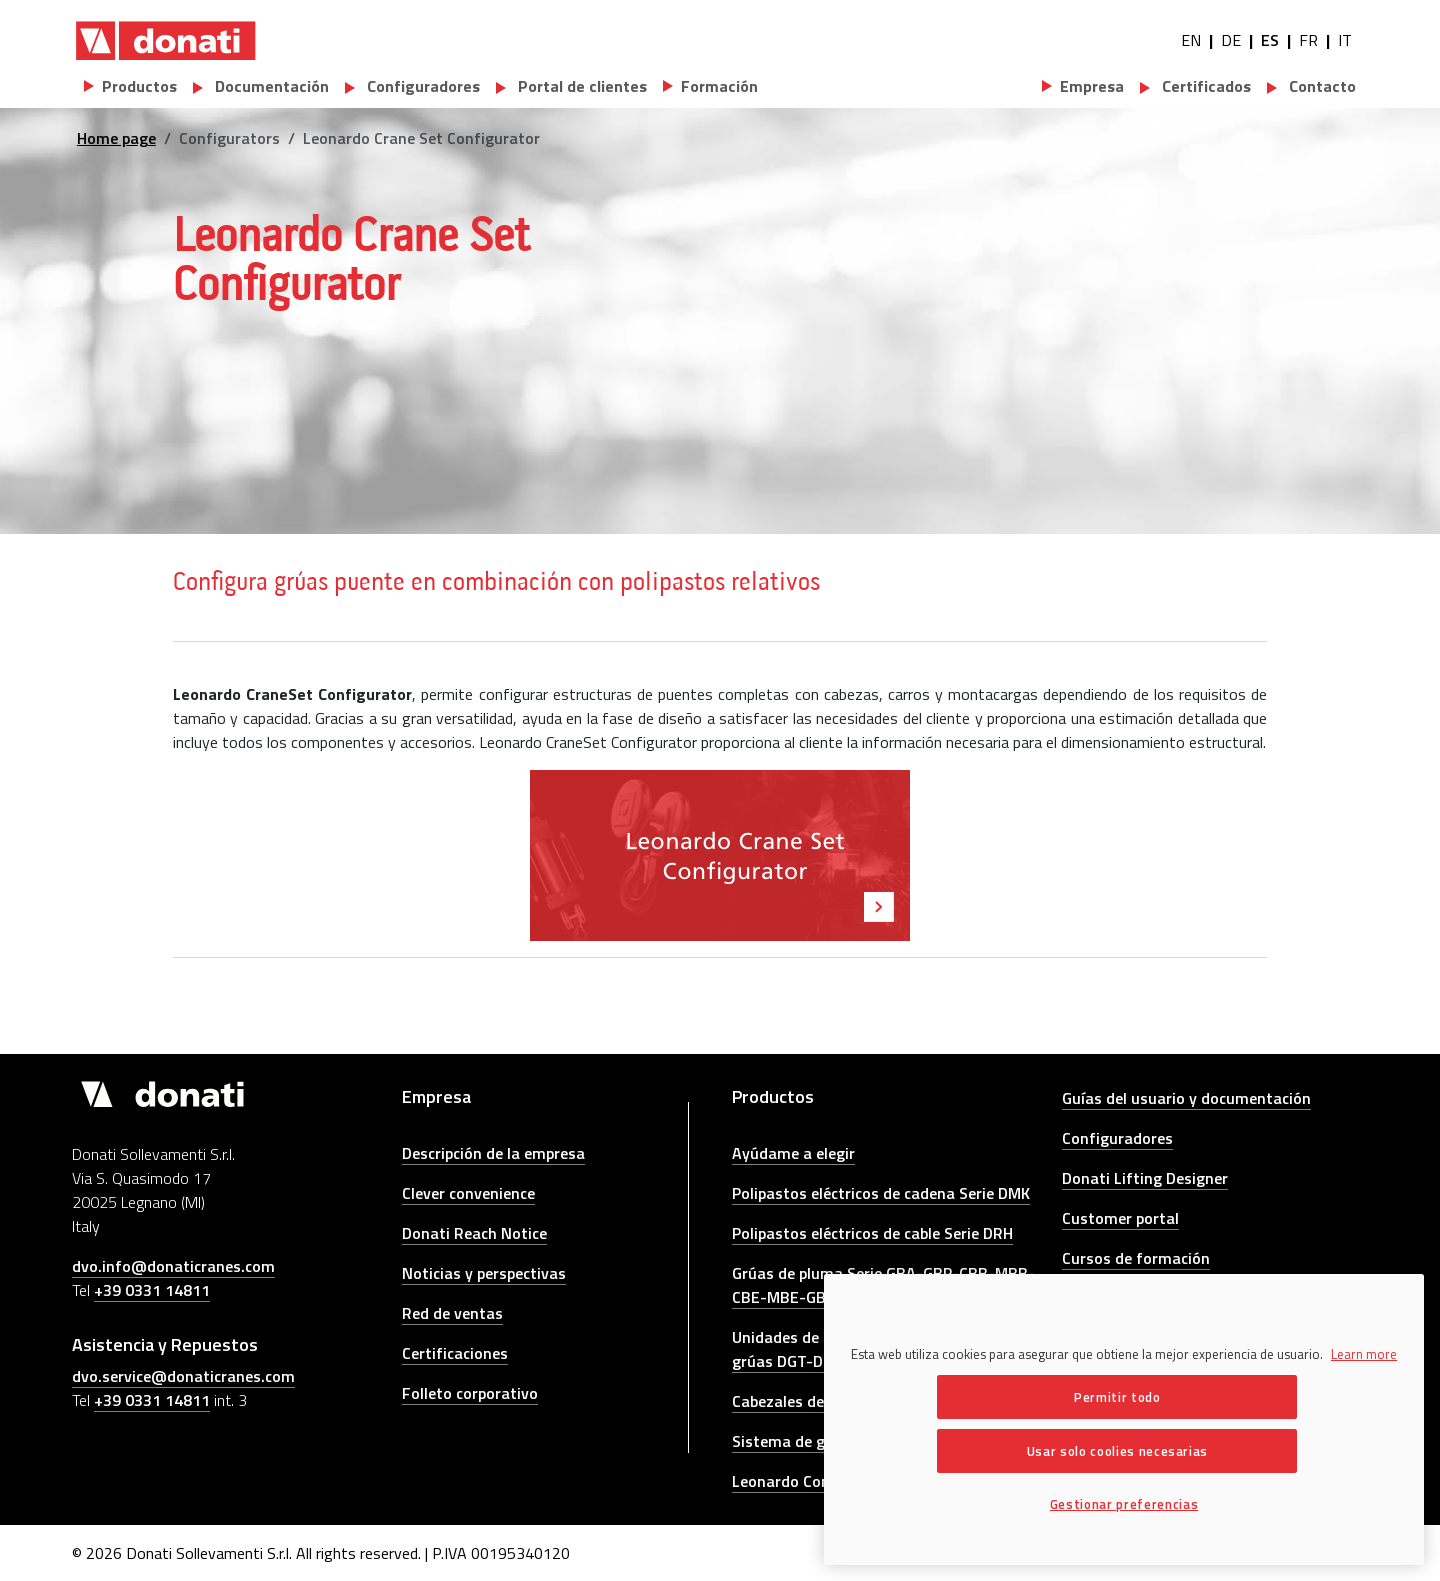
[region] (1124, 1419)
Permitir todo (1117, 1397)
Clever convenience (468, 1193)
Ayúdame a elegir (793, 1153)
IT (1345, 40)
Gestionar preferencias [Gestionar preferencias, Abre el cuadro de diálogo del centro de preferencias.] (1124, 1504)
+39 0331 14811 (152, 1290)
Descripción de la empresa (493, 1153)
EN (1191, 40)
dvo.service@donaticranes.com (183, 1376)
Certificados (1204, 86)
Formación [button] (719, 86)
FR (1308, 40)
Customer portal (1120, 1218)
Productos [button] (139, 86)
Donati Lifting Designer (1145, 1178)
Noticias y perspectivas (484, 1273)
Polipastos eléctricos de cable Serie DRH (872, 1233)
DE (1231, 40)
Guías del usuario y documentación (1186, 1098)
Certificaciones (455, 1353)
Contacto (1320, 86)
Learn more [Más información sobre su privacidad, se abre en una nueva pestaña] (1364, 1354)
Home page (116, 138)
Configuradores (421, 86)
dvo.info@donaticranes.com (173, 1266)
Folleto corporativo (470, 1393)
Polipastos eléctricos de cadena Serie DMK (881, 1193)
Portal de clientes (580, 86)
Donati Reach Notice (474, 1233)
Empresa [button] (1092, 86)
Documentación (270, 86)
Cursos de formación (1136, 1258)
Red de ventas (452, 1313)
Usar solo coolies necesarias (1117, 1451)
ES (1270, 40)
